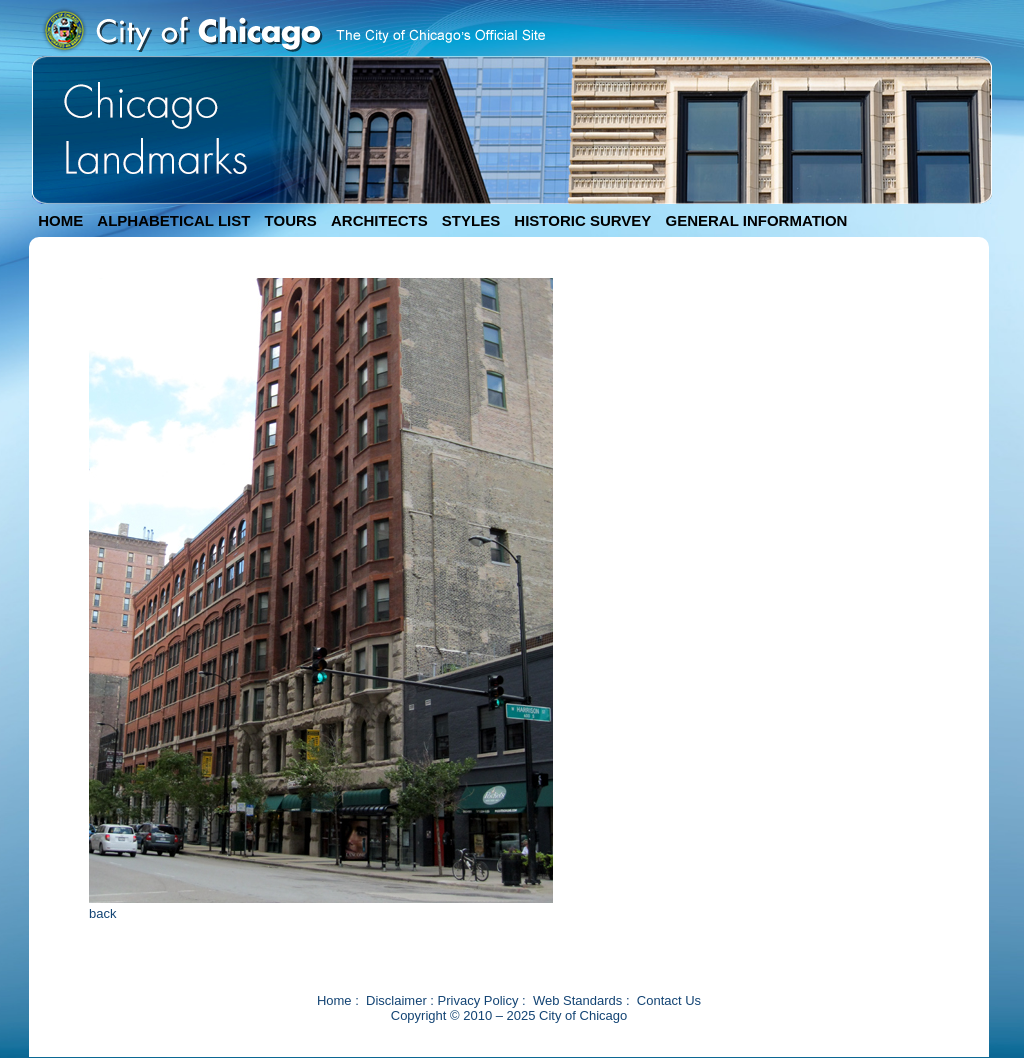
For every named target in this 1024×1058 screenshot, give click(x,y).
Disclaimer (396, 1000)
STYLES (471, 220)
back (102, 913)
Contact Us (669, 1000)
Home (334, 1000)
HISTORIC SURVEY (582, 220)
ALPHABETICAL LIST (173, 220)
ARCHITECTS (379, 220)
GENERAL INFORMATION (757, 220)
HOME (60, 220)
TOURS (291, 220)
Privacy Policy (478, 1000)
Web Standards (577, 1000)
